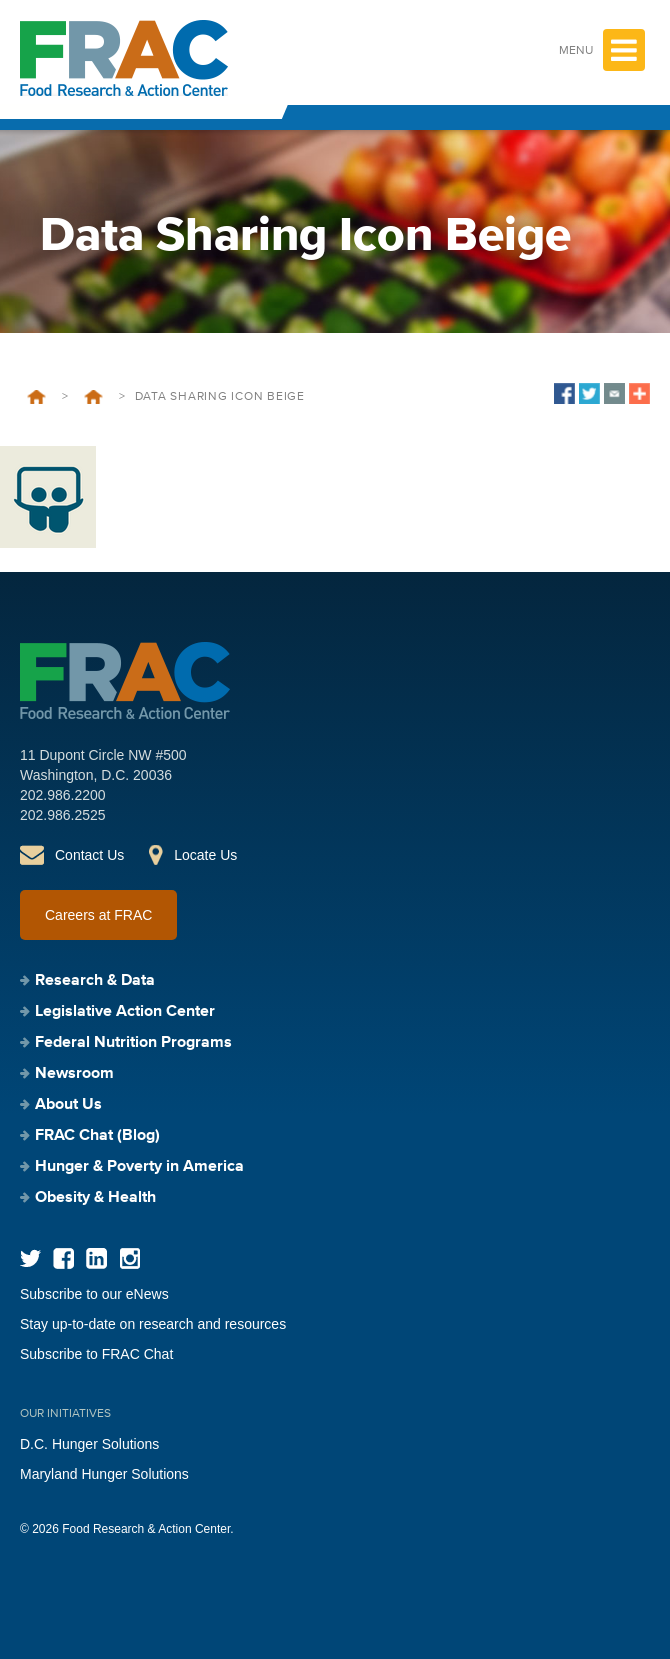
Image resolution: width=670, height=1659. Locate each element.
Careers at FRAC (98, 915)
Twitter (30, 1258)
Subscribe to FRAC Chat (96, 1354)
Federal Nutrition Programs (133, 1043)
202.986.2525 (63, 815)
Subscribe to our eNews (94, 1294)
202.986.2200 (63, 795)
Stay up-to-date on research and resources (153, 1324)
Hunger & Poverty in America (139, 1167)
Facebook (63, 1258)
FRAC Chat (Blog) (97, 1136)
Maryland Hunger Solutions (104, 1474)
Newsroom (74, 1074)
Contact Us (89, 855)
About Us (68, 1105)
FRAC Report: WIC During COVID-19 (93, 397)
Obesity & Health (95, 1198)
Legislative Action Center (125, 1012)
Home (36, 397)
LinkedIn (96, 1258)
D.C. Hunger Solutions (89, 1444)
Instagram (129, 1258)
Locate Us (205, 855)
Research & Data (95, 981)
